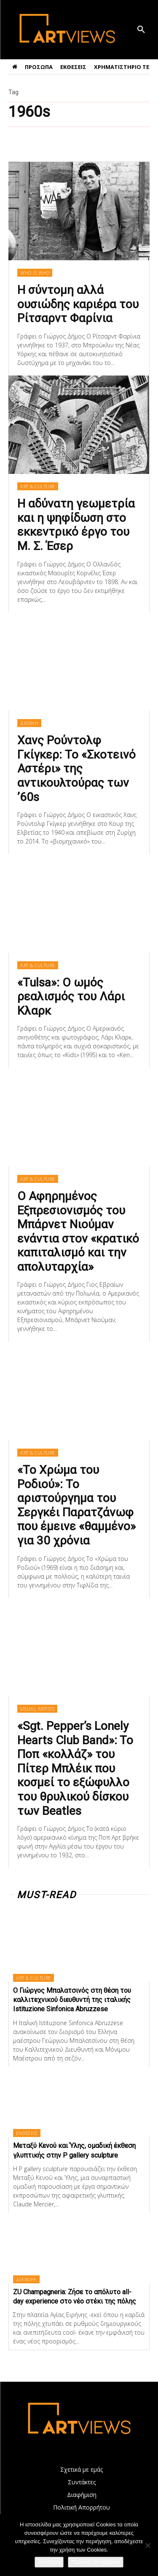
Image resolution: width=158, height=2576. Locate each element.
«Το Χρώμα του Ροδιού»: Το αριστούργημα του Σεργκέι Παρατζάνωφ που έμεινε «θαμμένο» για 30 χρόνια (76, 1505)
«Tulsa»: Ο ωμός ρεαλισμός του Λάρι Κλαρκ (71, 997)
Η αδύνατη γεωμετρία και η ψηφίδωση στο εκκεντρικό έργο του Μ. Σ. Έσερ (76, 525)
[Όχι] (147, 2545)
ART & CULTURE (37, 486)
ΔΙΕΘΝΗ (29, 723)
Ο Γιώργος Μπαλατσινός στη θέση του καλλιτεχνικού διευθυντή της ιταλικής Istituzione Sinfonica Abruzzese (72, 1999)
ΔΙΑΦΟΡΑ (26, 2279)
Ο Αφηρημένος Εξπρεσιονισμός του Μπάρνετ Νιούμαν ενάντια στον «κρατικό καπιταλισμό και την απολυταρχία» (78, 1231)
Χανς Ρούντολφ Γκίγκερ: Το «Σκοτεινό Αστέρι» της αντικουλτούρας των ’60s (76, 768)
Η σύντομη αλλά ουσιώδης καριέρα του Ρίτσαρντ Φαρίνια (78, 304)
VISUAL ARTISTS (37, 1709)
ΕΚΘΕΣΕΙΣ (26, 2133)
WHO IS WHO (34, 273)
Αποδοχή (49, 2562)
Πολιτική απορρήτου (95, 2562)
